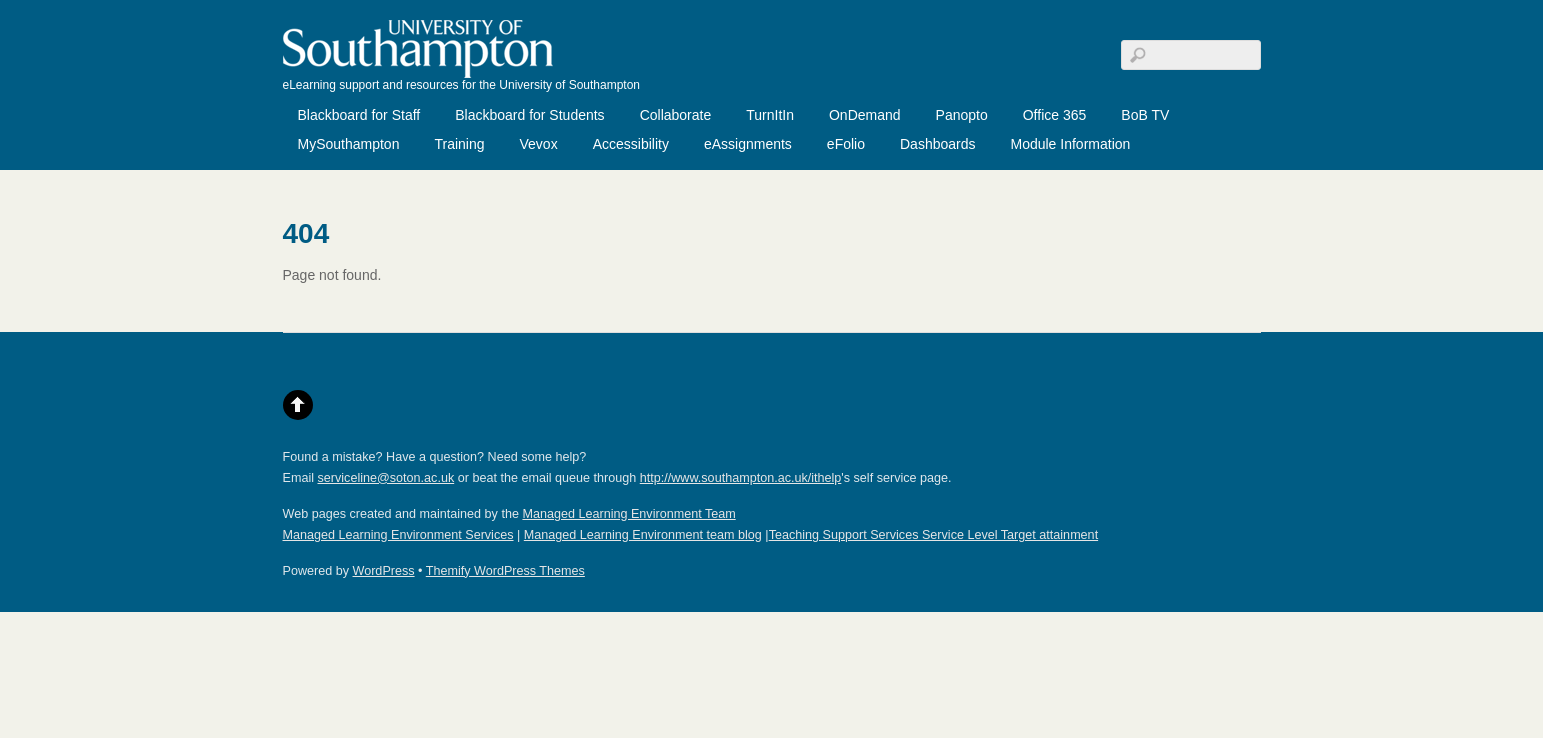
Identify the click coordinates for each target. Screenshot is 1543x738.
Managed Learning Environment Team (628, 514)
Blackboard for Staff (359, 115)
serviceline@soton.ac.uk (386, 478)
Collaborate (676, 115)
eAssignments (748, 144)
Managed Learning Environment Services (398, 535)
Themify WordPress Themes (505, 571)
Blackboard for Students (529, 115)
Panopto (962, 115)
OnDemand (865, 115)
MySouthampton (349, 144)
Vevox (539, 144)
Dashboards (938, 144)
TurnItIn (770, 115)
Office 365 (1055, 115)
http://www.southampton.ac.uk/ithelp (741, 478)
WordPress (384, 571)
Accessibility (631, 144)
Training (459, 144)
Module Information (1070, 144)
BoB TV (1145, 115)
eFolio (846, 144)
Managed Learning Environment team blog (643, 535)
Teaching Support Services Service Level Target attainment (933, 535)
